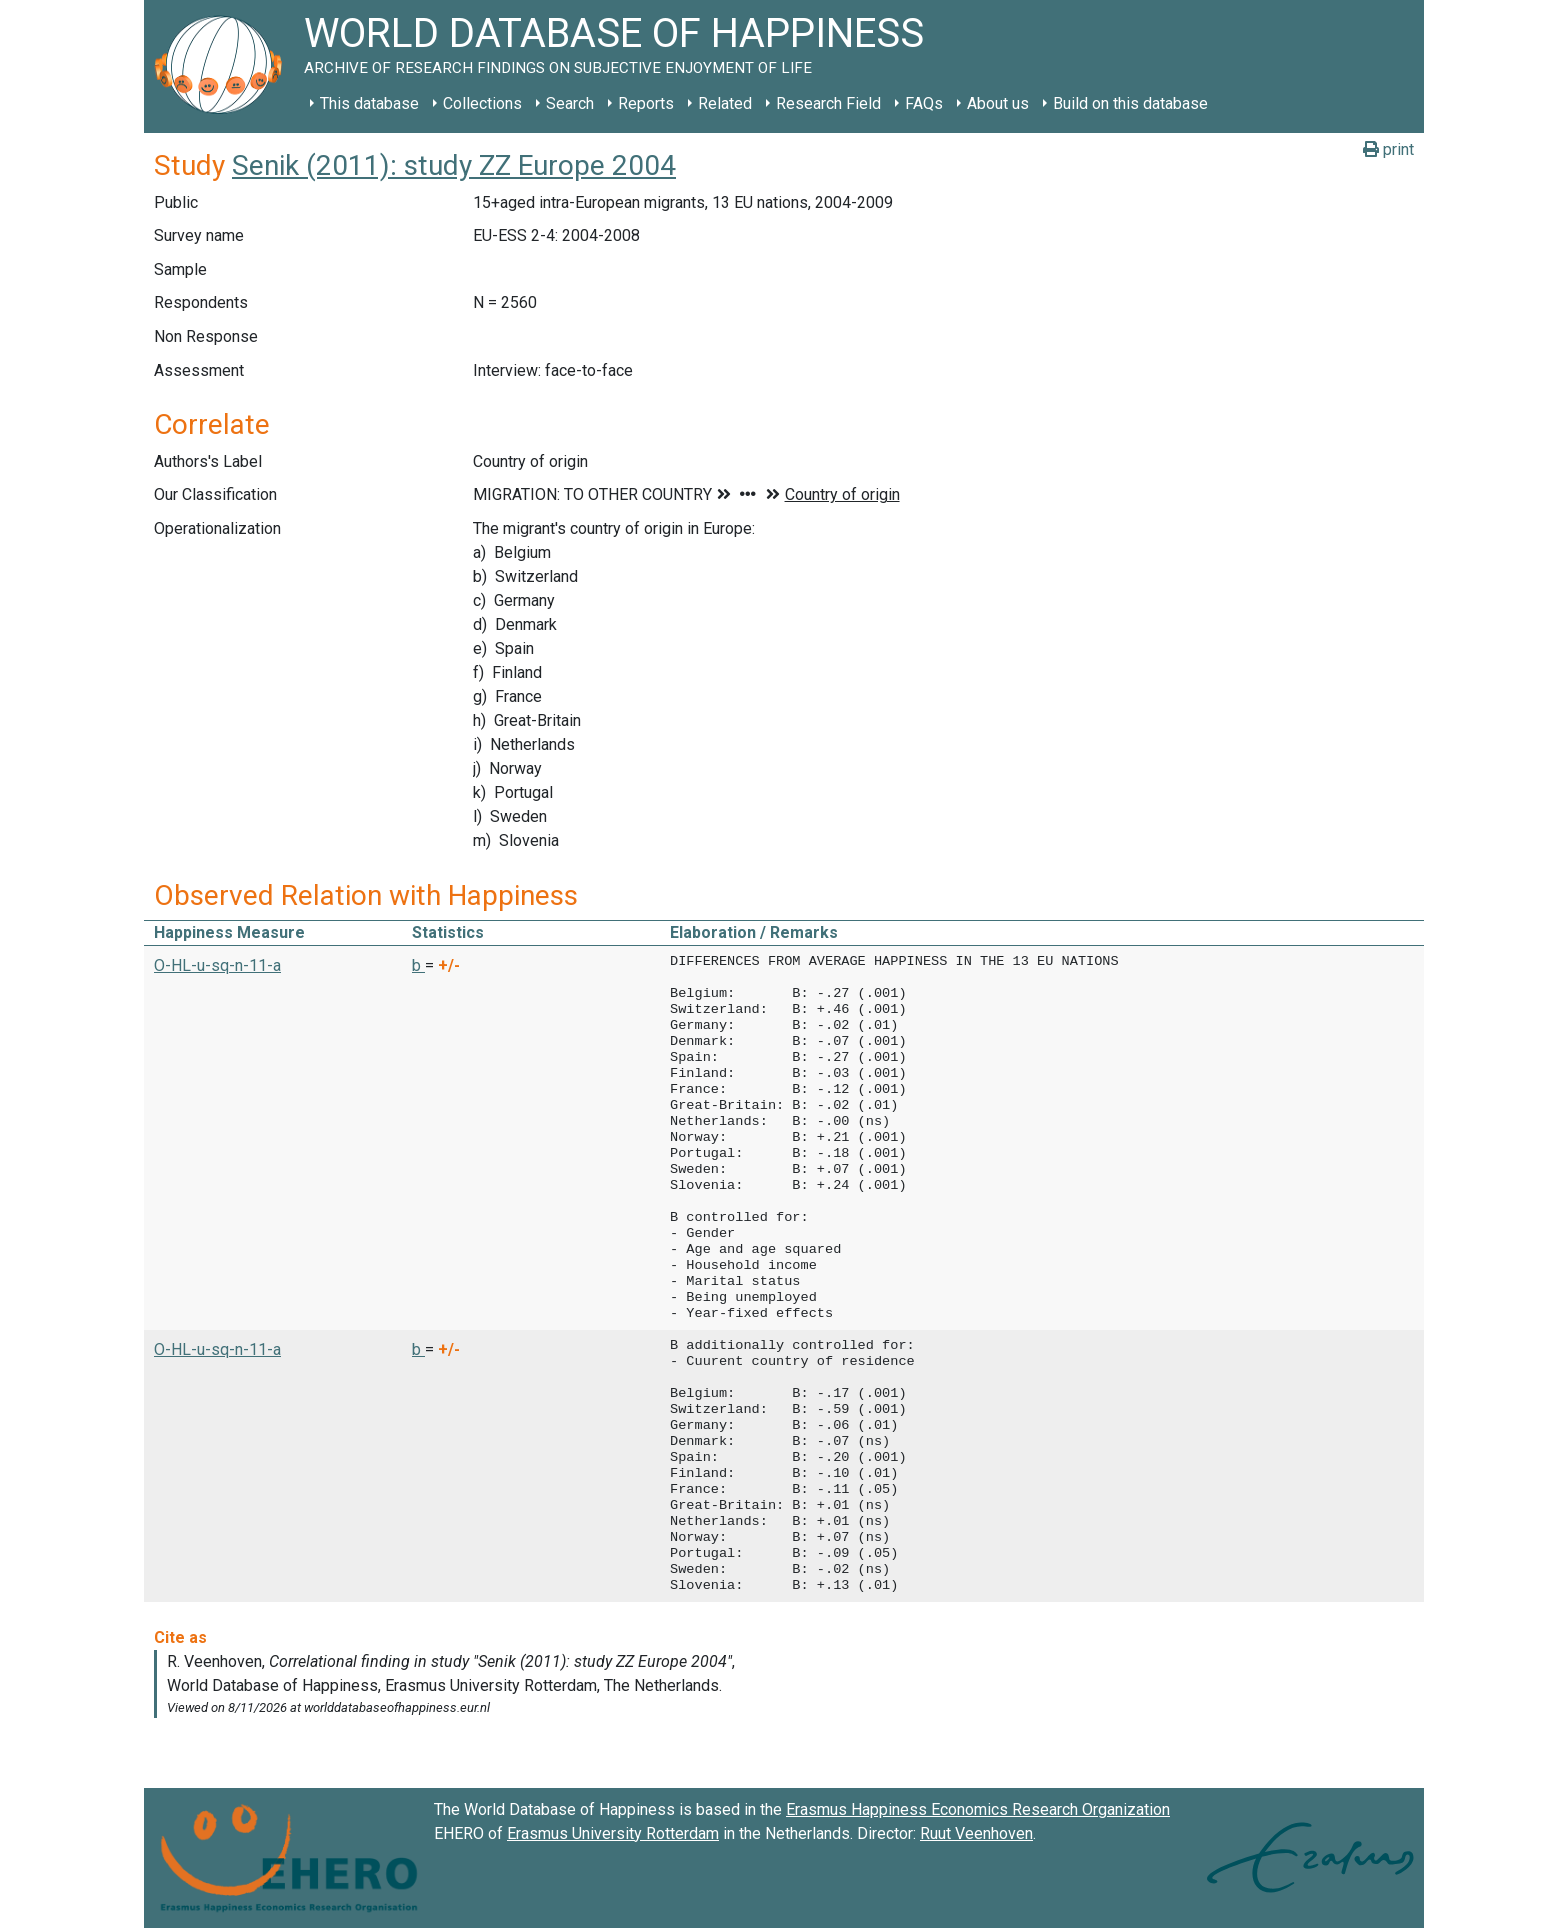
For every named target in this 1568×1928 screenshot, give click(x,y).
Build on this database (1130, 103)
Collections (482, 103)
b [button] (418, 965)
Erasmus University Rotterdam (613, 1833)
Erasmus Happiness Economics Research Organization (978, 1809)
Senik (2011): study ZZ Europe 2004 (454, 165)
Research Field (828, 103)
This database (369, 103)
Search (570, 103)
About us (998, 103)
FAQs (924, 103)
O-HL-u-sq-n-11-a (217, 965)
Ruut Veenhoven (976, 1833)
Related (725, 103)
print (1388, 149)
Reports (646, 103)
